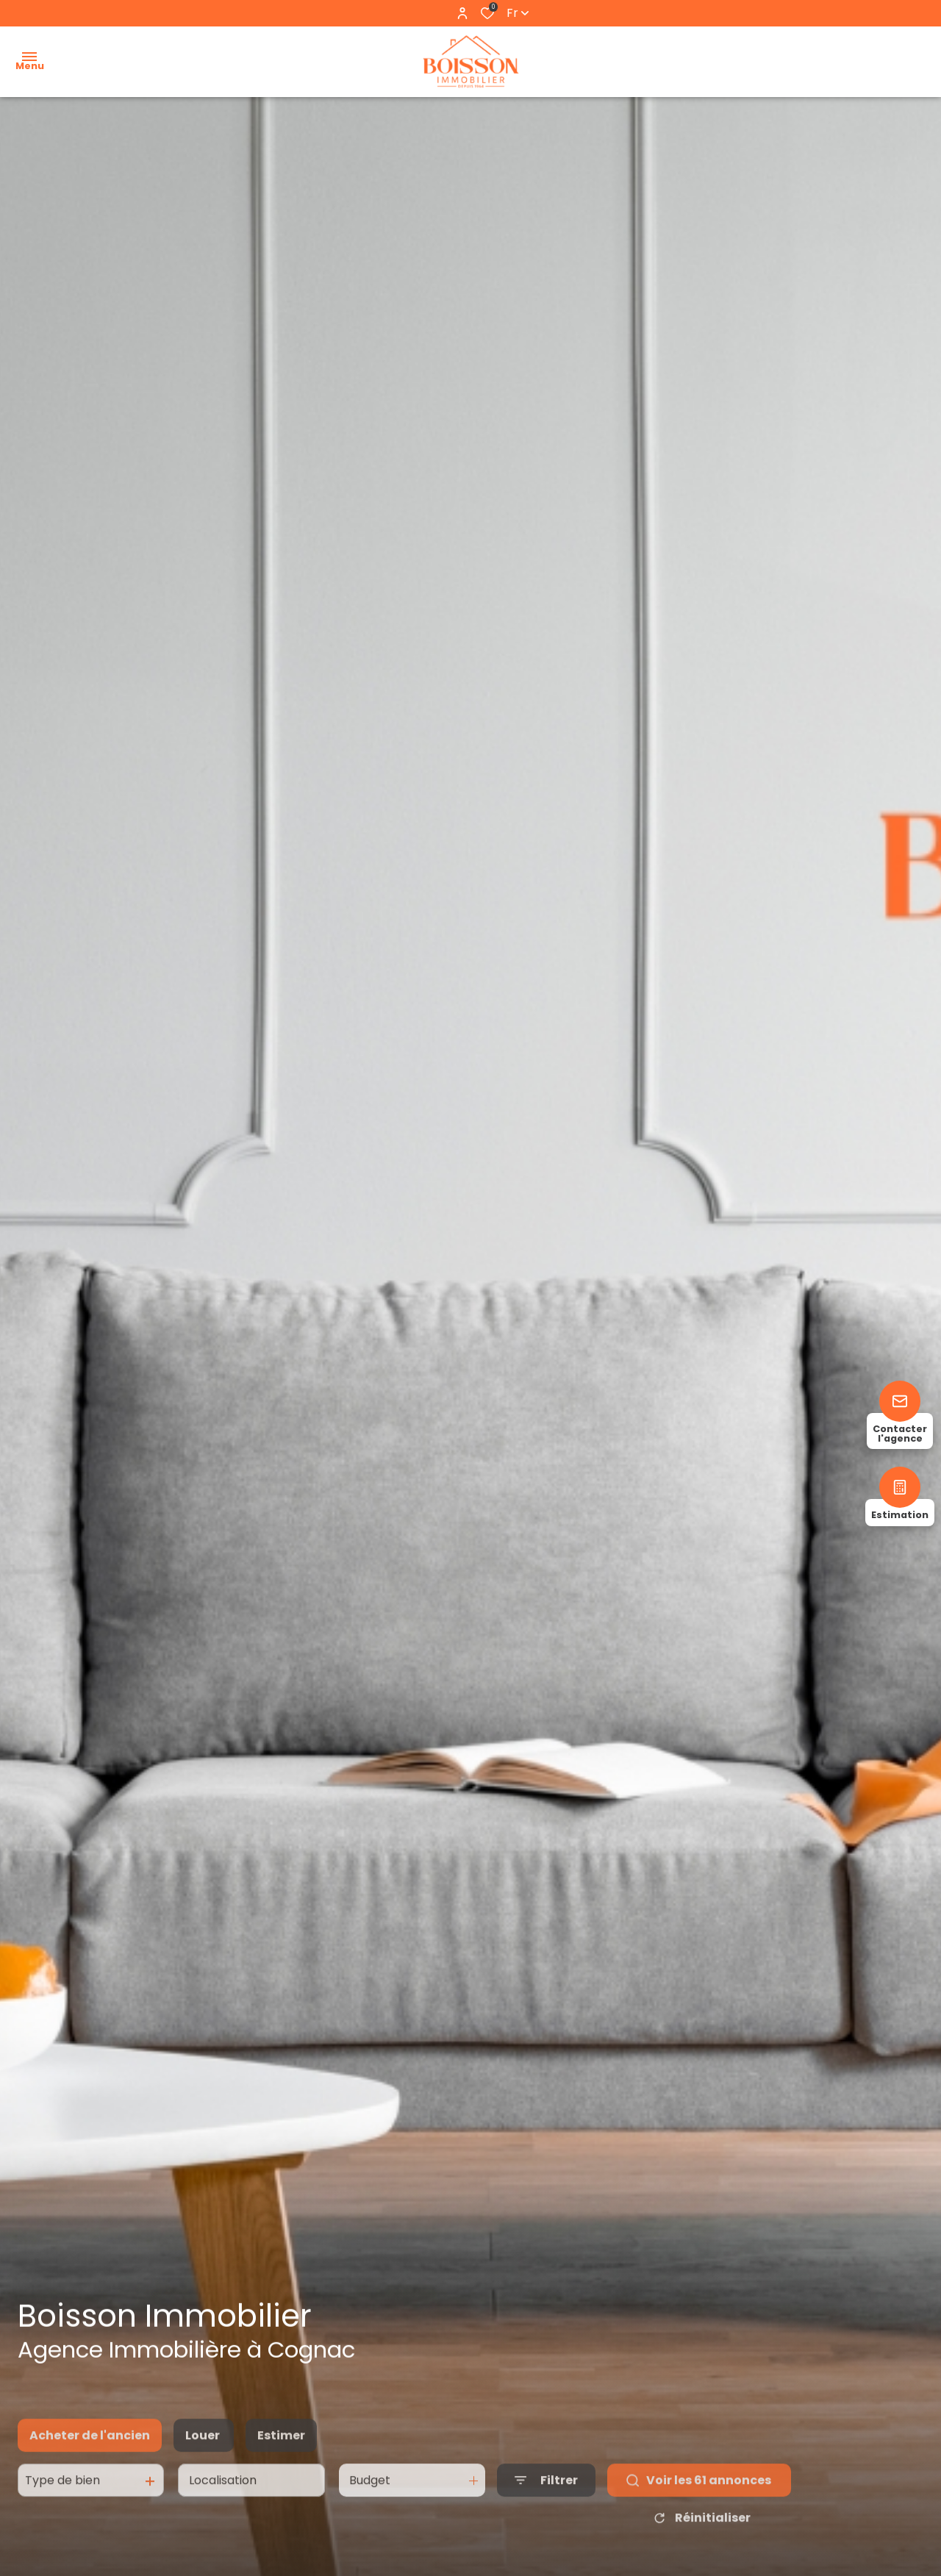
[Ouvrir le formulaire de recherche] (546, 2497)
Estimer (281, 2452)
